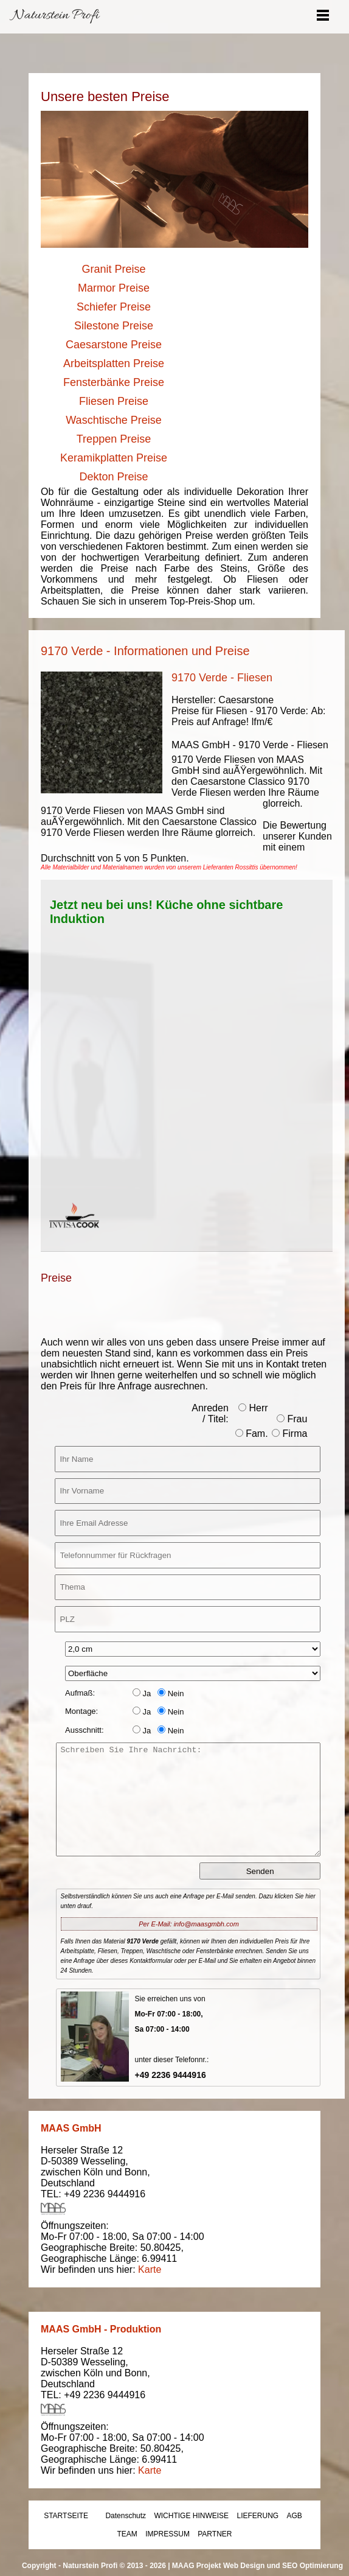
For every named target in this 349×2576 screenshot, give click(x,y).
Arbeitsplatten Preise (113, 363)
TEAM (127, 2534)
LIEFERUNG (257, 2515)
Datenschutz (125, 2515)
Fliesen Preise (113, 401)
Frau (292, 1419)
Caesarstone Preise (114, 345)
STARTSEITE (66, 2515)
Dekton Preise (113, 477)
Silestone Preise (113, 326)
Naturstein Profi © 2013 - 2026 (114, 2565)
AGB (294, 2515)
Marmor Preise (114, 288)
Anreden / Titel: (210, 1413)
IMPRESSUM (167, 2534)
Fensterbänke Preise (113, 382)
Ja (142, 1693)
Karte (149, 2269)
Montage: (81, 1711)
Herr (253, 1408)
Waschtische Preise (113, 420)
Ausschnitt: (84, 1730)
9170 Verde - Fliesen (221, 678)
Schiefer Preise (114, 307)
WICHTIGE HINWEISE (191, 2515)
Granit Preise (113, 269)
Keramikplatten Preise (113, 458)
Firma (289, 1433)
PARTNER (215, 2534)
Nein (170, 1693)
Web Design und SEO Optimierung (283, 2565)
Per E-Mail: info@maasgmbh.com (189, 1924)
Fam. (251, 1433)
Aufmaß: (80, 1692)
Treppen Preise (114, 439)
